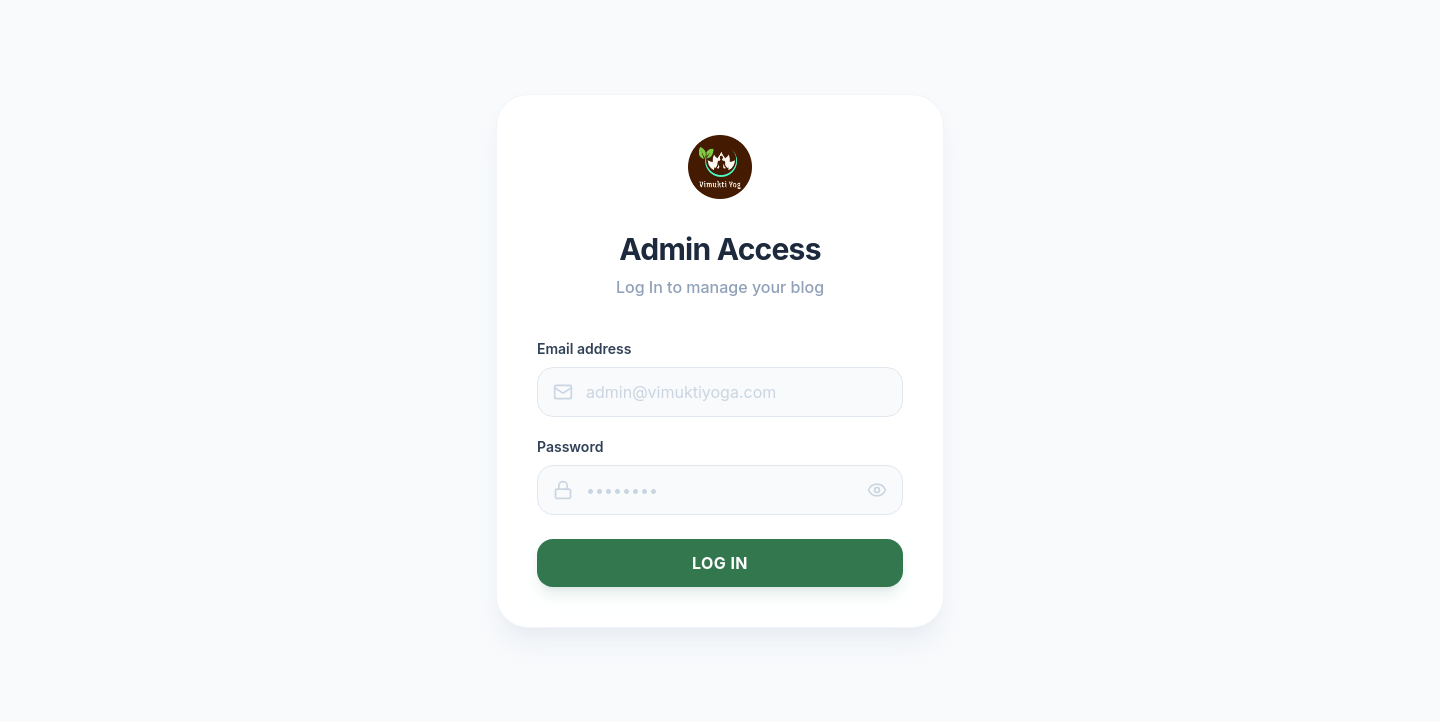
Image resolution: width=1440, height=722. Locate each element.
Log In (720, 563)
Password (570, 446)
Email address (584, 348)
